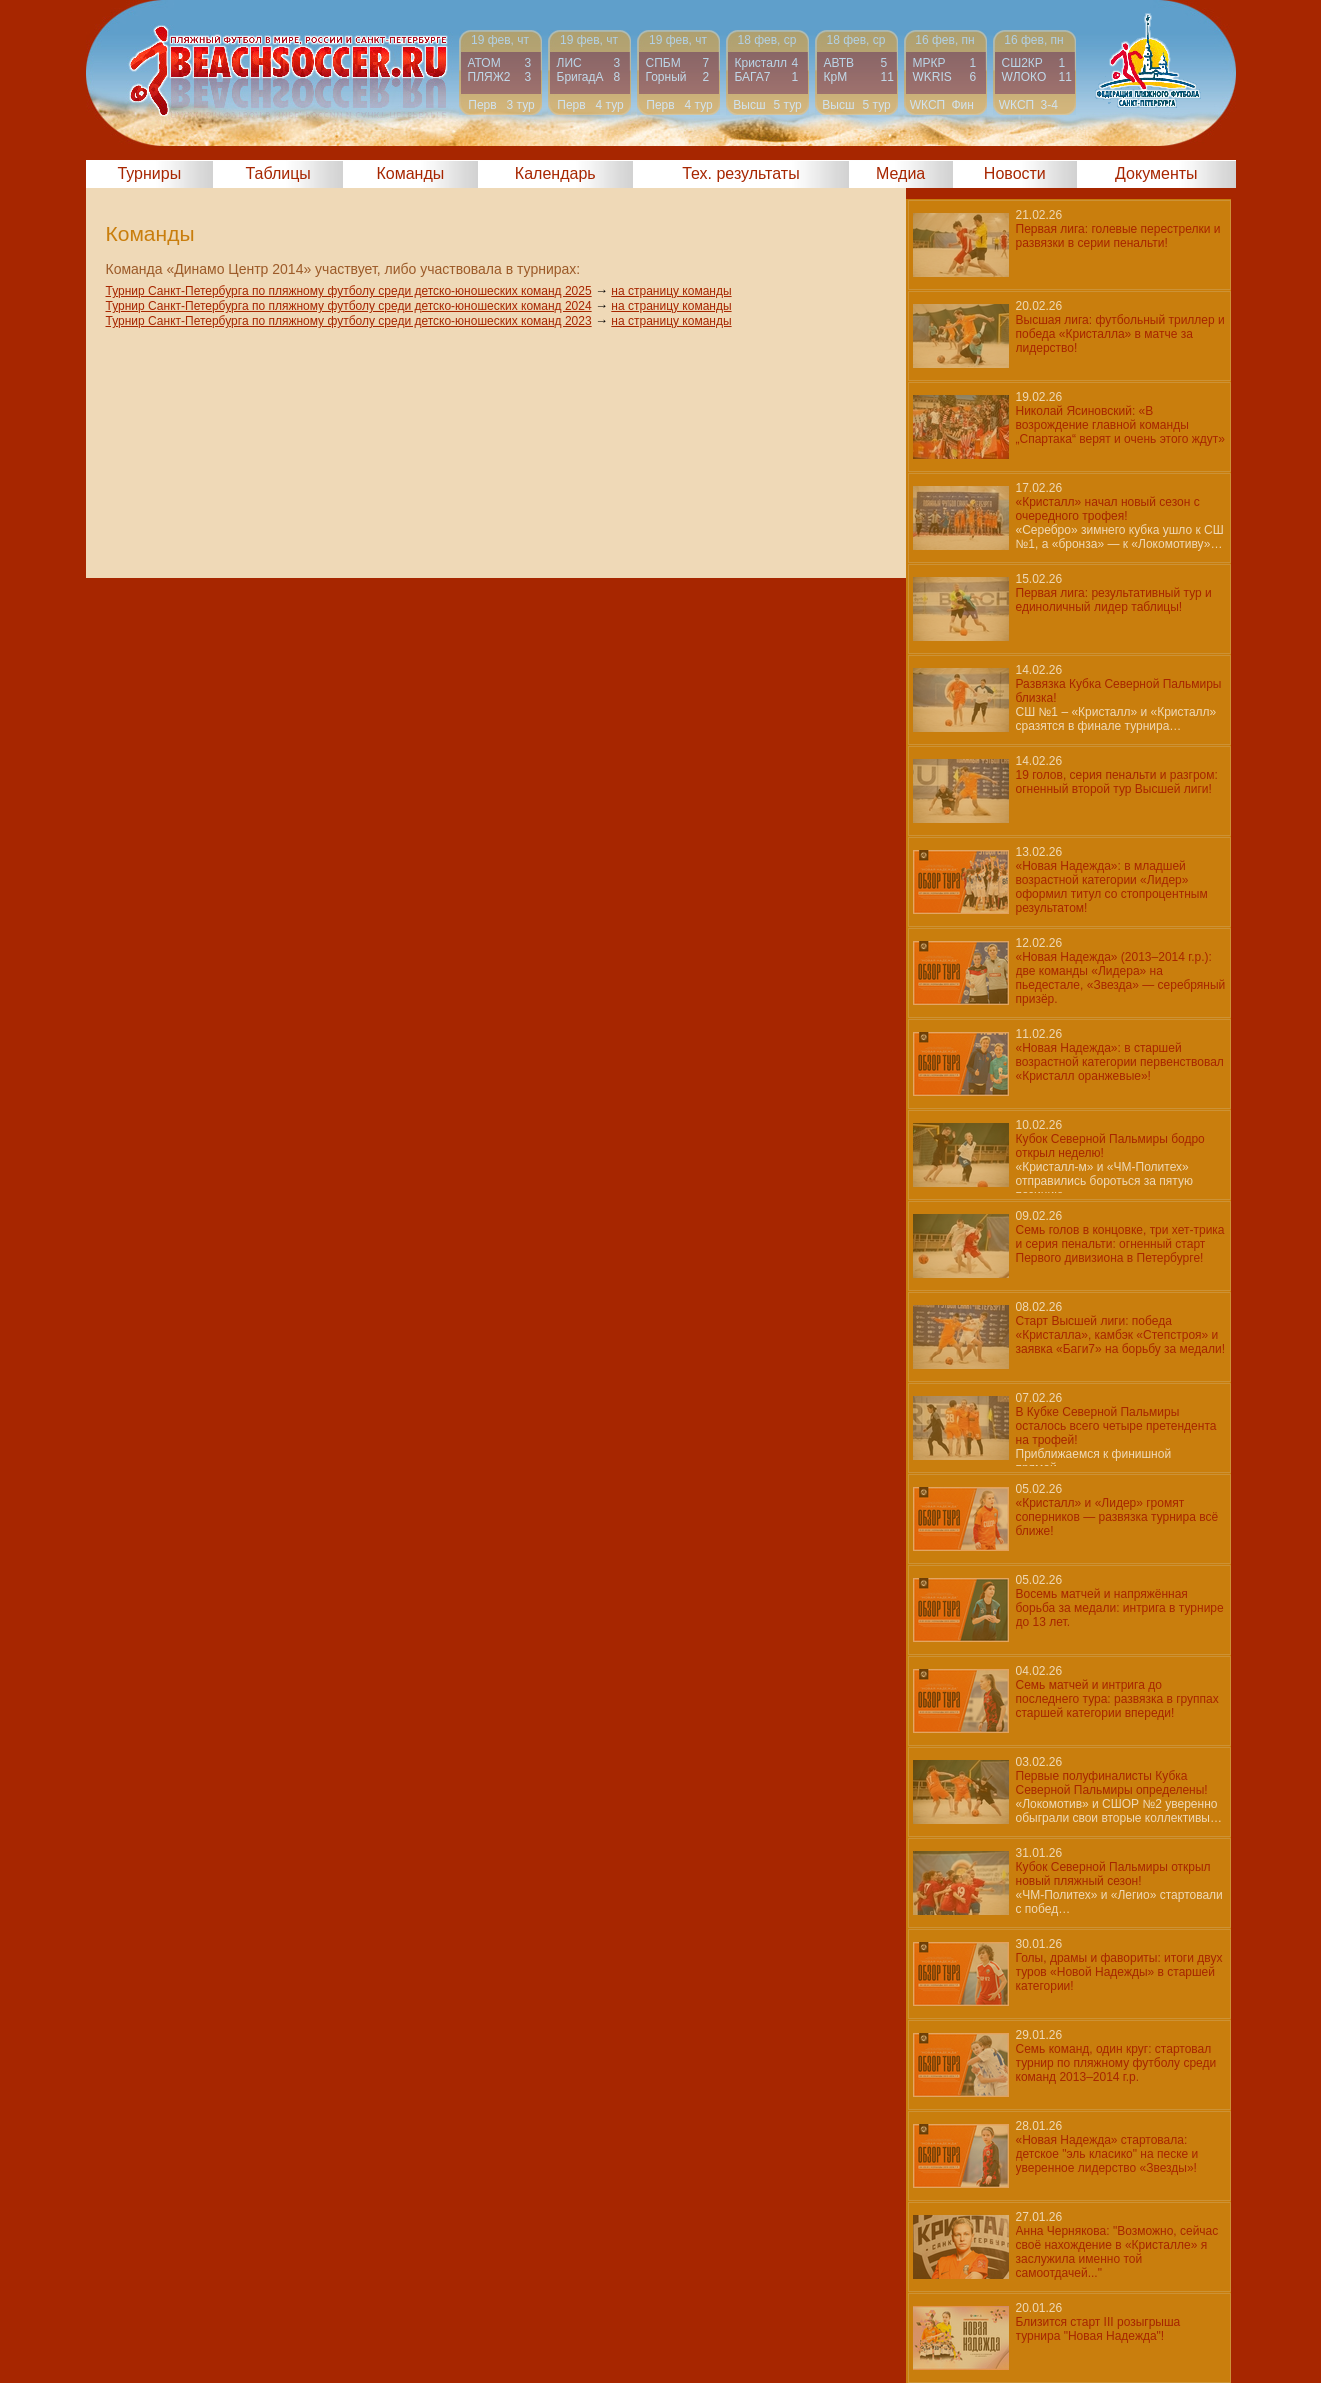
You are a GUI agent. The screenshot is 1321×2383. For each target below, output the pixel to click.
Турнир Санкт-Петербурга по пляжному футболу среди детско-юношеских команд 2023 (349, 321)
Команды (410, 173)
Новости (1015, 173)
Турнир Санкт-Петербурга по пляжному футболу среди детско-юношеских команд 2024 (349, 306)
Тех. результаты (741, 173)
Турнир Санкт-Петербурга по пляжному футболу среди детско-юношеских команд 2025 (349, 291)
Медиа (900, 173)
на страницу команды (671, 291)
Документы (1156, 173)
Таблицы (278, 173)
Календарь (555, 173)
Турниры (149, 173)
